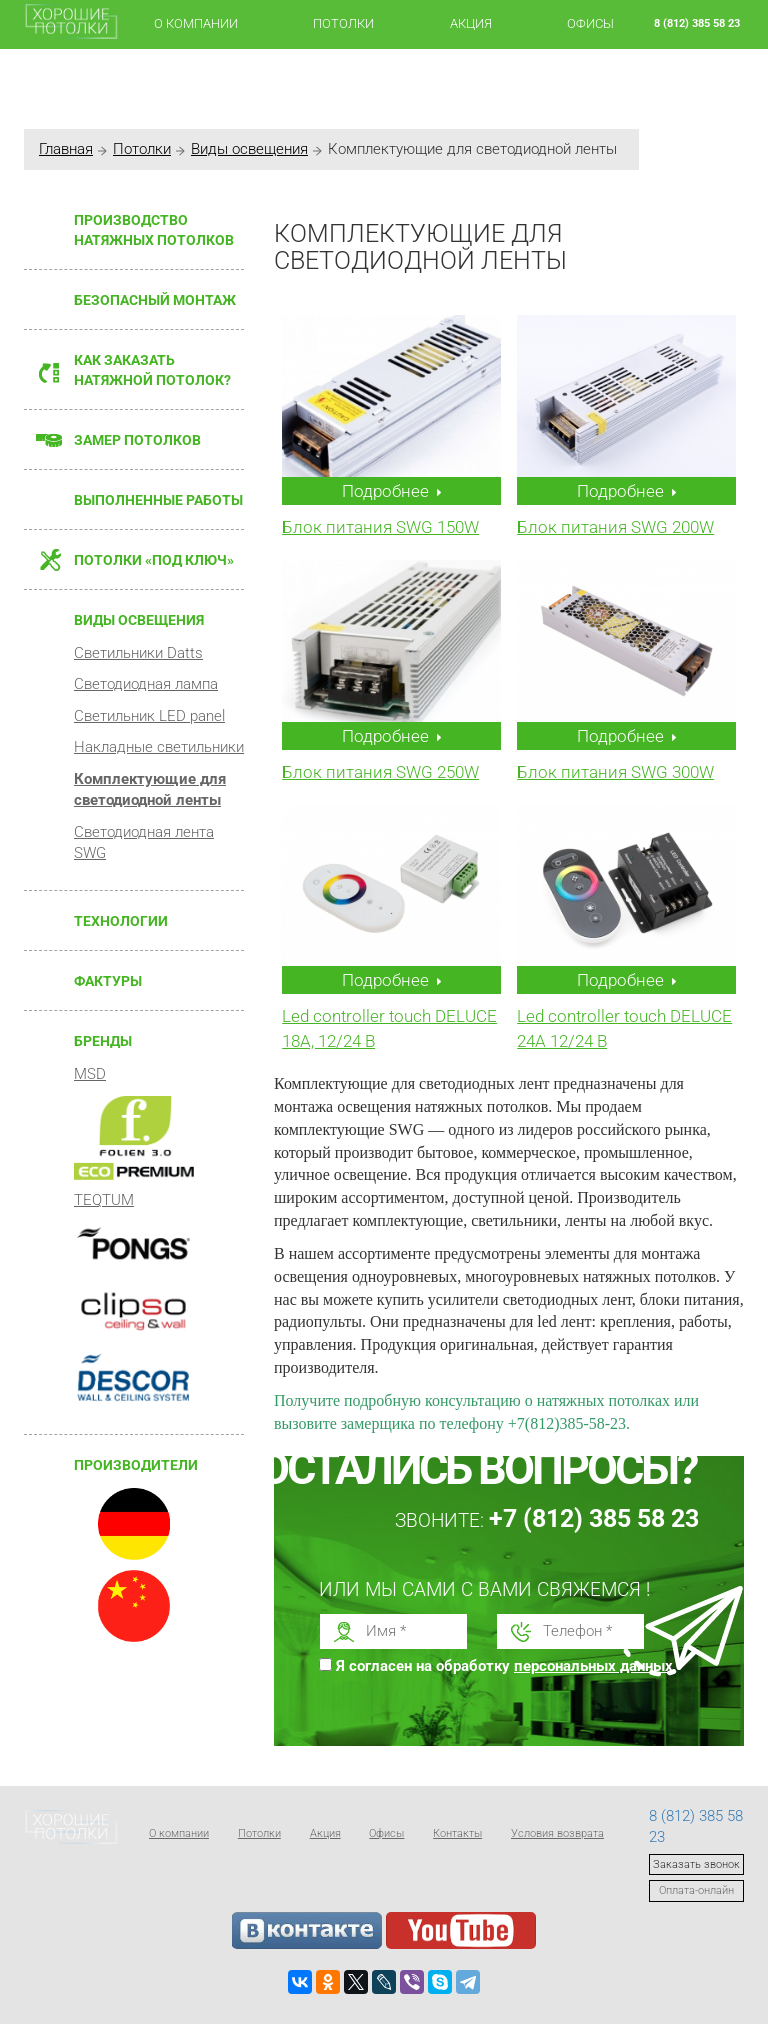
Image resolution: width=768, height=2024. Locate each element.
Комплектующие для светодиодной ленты (150, 789)
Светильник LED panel (149, 716)
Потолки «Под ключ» (154, 560)
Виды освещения (249, 149)
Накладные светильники (159, 747)
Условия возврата (557, 1833)
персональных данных (593, 1666)
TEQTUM (104, 1200)
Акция (471, 23)
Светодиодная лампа (146, 684)
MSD (90, 1074)
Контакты (457, 1833)
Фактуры (108, 981)
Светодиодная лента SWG (144, 842)
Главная (66, 149)
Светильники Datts (138, 653)
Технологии (121, 921)
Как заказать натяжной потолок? (152, 370)
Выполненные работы (158, 500)
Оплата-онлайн (696, 1890)
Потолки (343, 23)
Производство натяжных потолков (154, 230)
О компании (196, 23)
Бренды (103, 1041)
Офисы (590, 23)
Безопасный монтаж (155, 300)
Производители (136, 1465)
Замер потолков (137, 440)
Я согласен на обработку (510, 1666)
